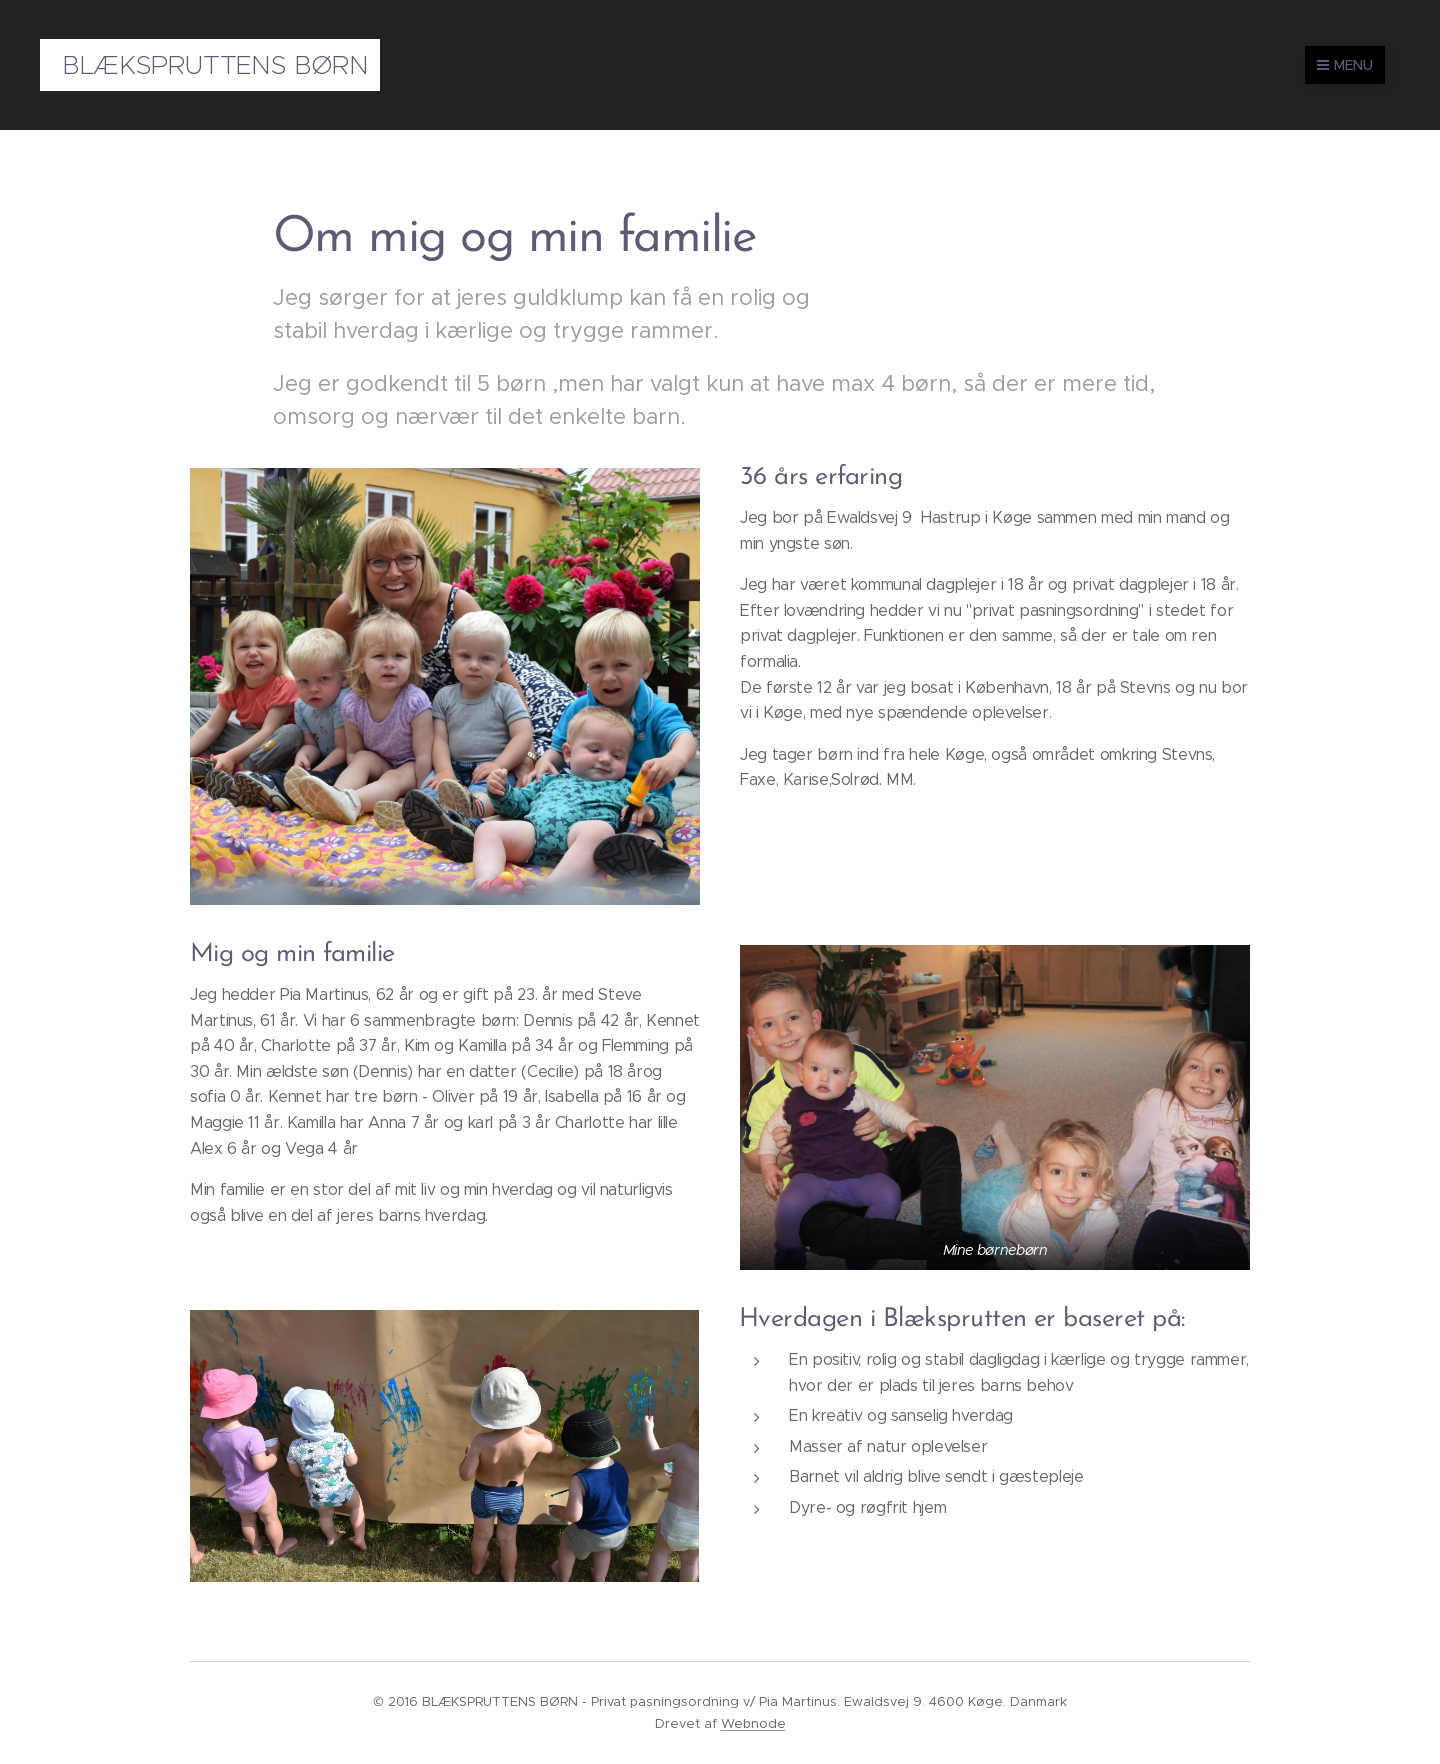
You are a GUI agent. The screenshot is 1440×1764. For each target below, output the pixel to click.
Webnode (753, 1723)
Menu (1345, 65)
